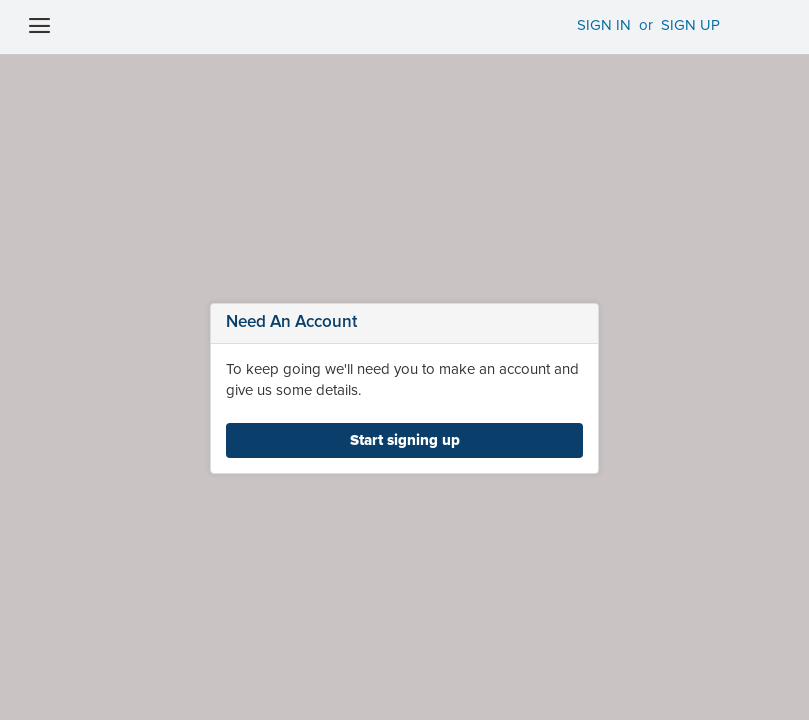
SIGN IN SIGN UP (631, 25)
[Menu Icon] (35, 29)
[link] (404, 440)
